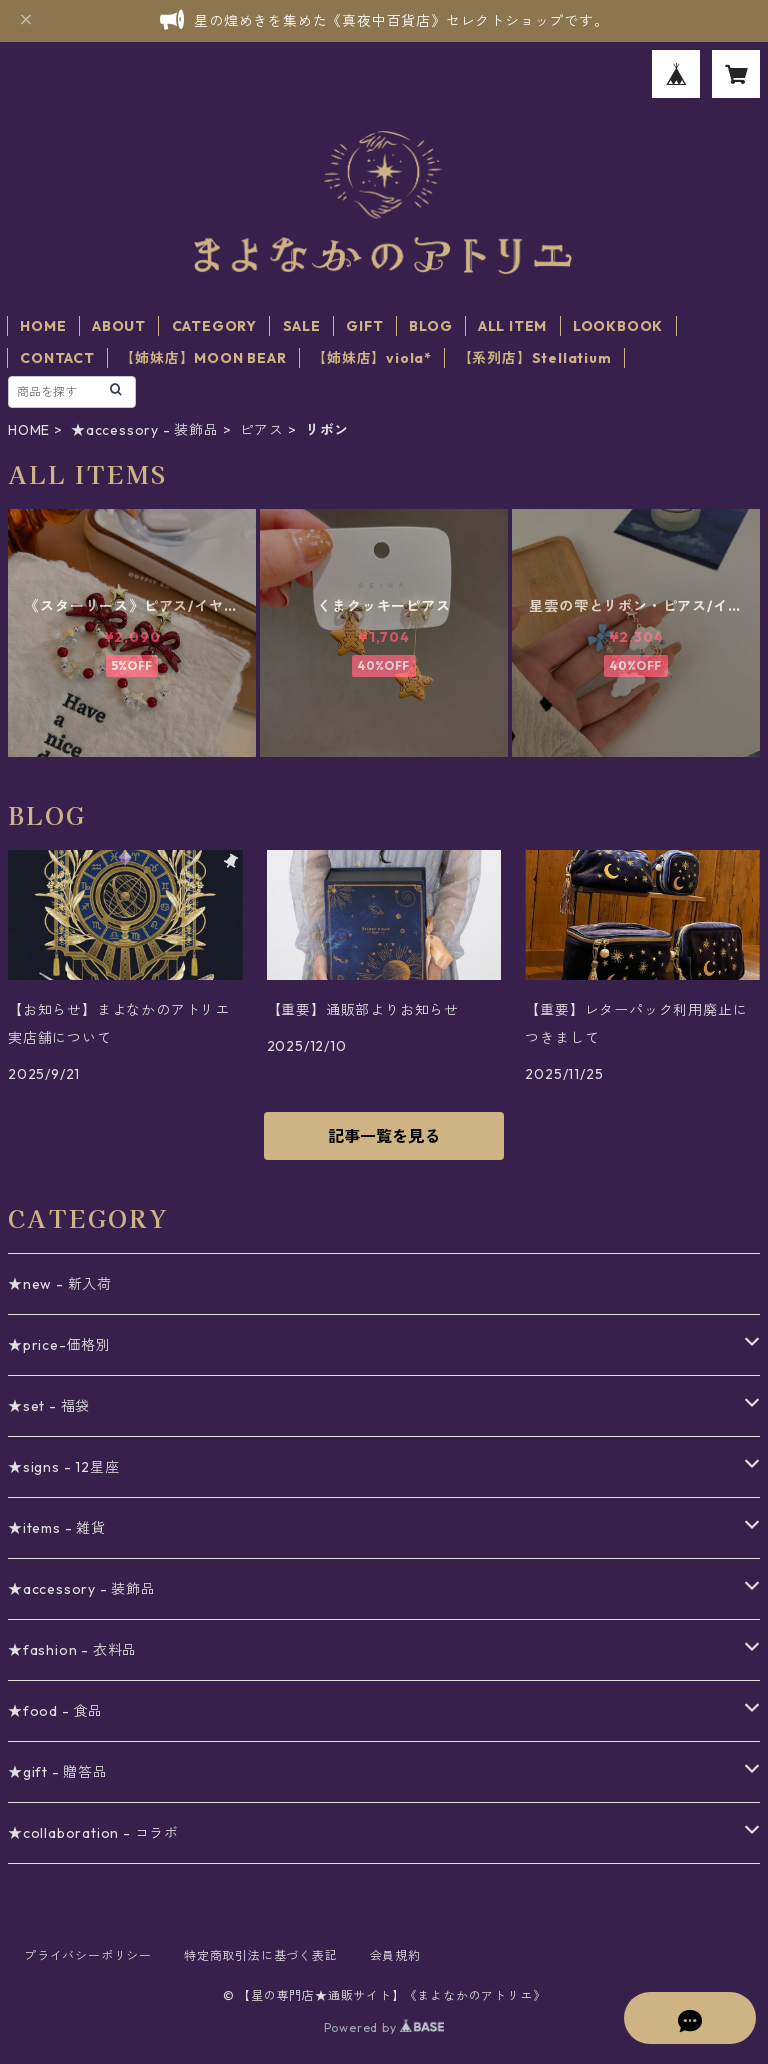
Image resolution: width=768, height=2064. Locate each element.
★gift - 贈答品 (58, 1772)
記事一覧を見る (384, 1136)
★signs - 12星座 (63, 1467)
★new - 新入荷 (60, 1284)
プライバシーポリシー (88, 1955)
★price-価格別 (59, 1345)
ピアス (262, 430)
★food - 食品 (55, 1711)
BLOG (430, 326)
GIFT (364, 326)
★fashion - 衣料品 (72, 1650)
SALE (302, 326)
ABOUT (119, 326)
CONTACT (57, 358)
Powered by (384, 2027)
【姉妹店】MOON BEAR (203, 358)
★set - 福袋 (49, 1406)
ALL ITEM (512, 326)
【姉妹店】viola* (372, 358)
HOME (43, 326)
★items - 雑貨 (57, 1528)
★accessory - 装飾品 (145, 430)
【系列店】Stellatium (535, 358)
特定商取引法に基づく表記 (261, 1955)
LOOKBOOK (618, 326)
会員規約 (395, 1955)
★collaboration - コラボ (93, 1833)
